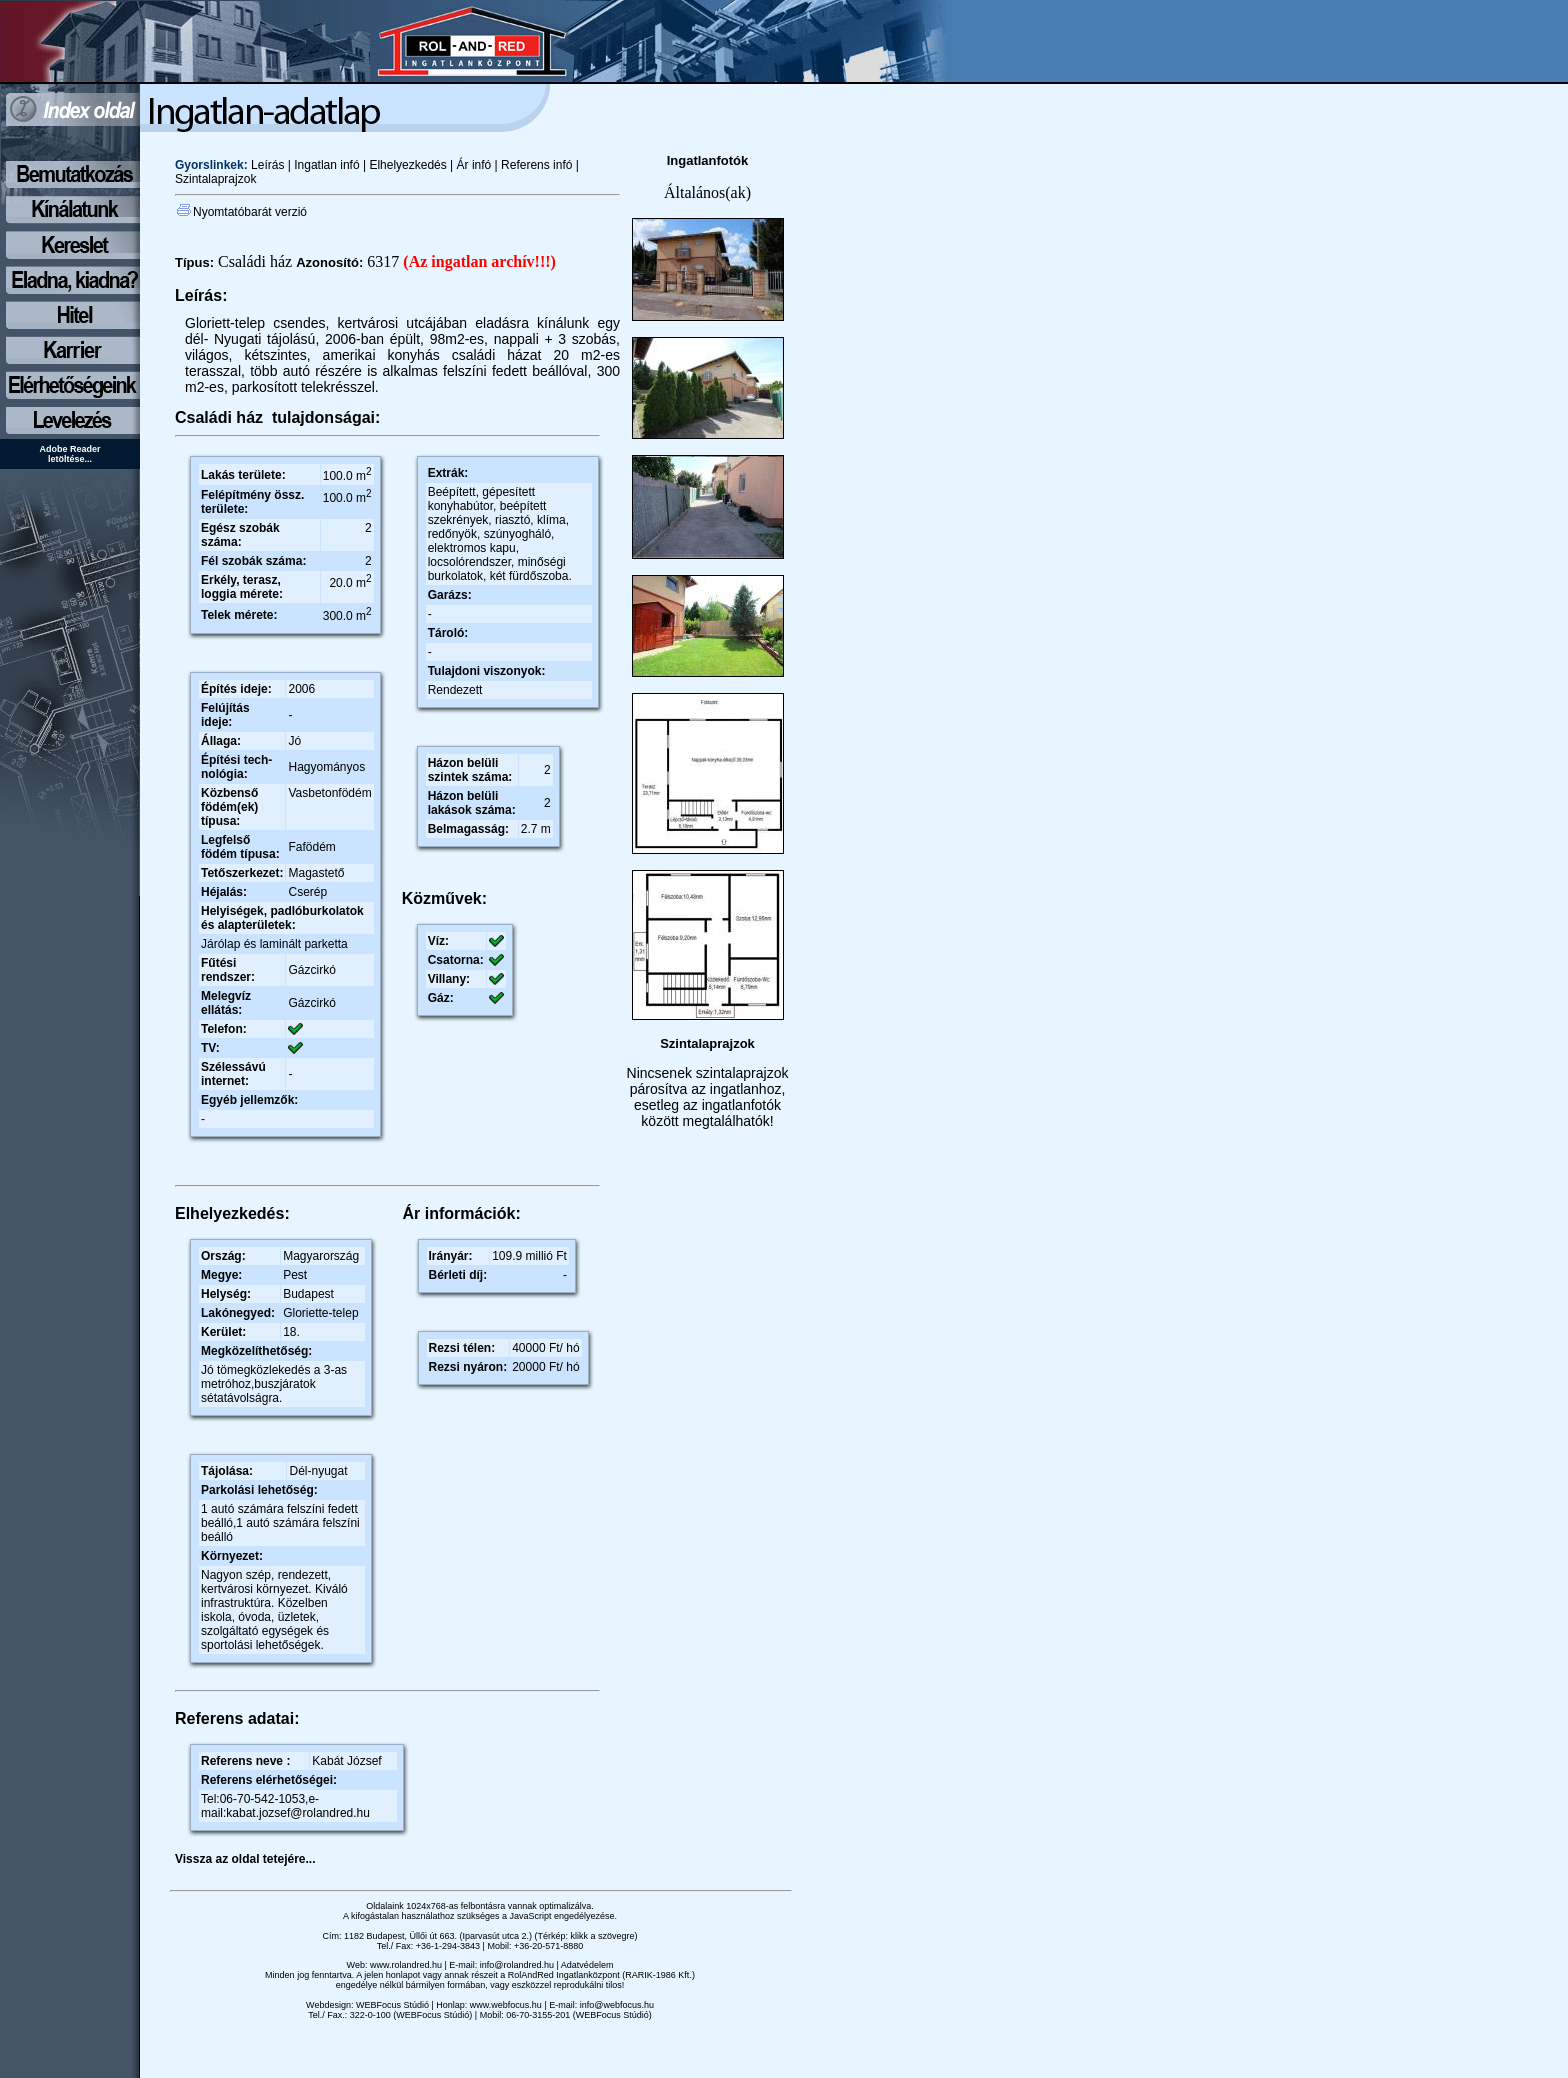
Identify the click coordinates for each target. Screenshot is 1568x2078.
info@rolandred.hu (517, 1965)
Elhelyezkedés (407, 165)
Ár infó (472, 165)
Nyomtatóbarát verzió (242, 212)
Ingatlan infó (326, 165)
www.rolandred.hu (406, 1965)
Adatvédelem (587, 1965)
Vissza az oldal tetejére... (245, 1859)
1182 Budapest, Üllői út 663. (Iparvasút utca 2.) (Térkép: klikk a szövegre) (491, 1936)
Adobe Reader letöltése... (69, 454)
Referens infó (536, 165)
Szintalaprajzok (215, 179)
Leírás (267, 165)
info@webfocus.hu (617, 2005)
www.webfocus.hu (506, 2005)
